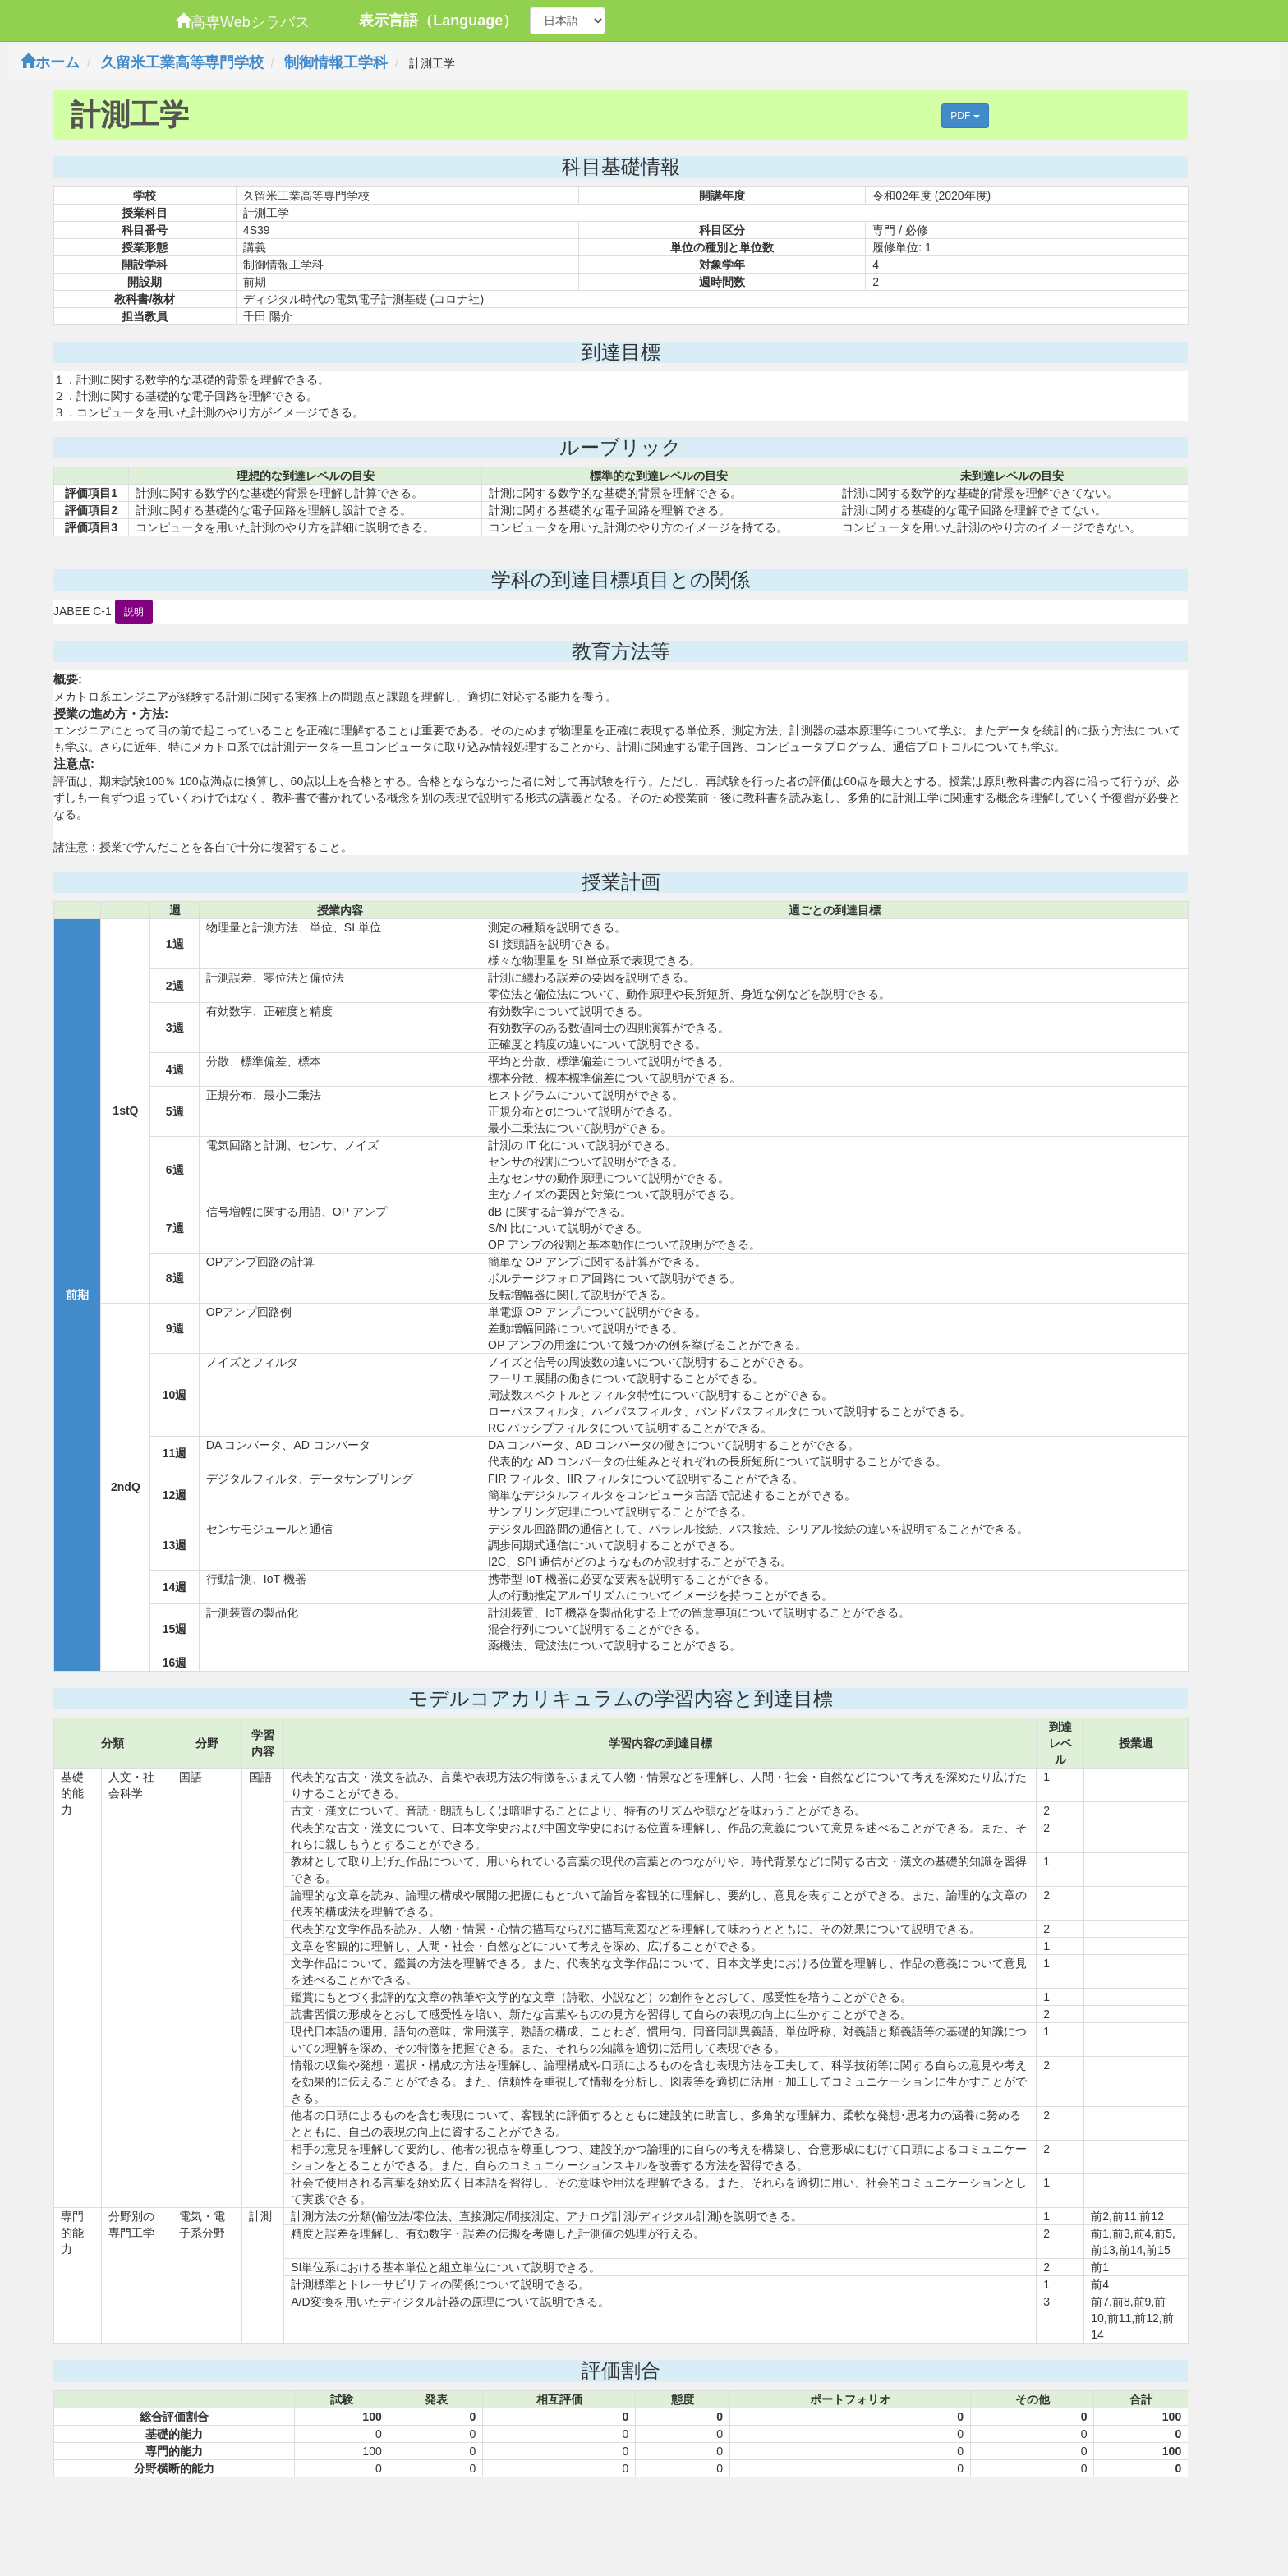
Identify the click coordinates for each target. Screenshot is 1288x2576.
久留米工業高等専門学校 (182, 62)
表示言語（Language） (438, 20)
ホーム (50, 62)
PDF (964, 116)
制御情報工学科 (336, 62)
